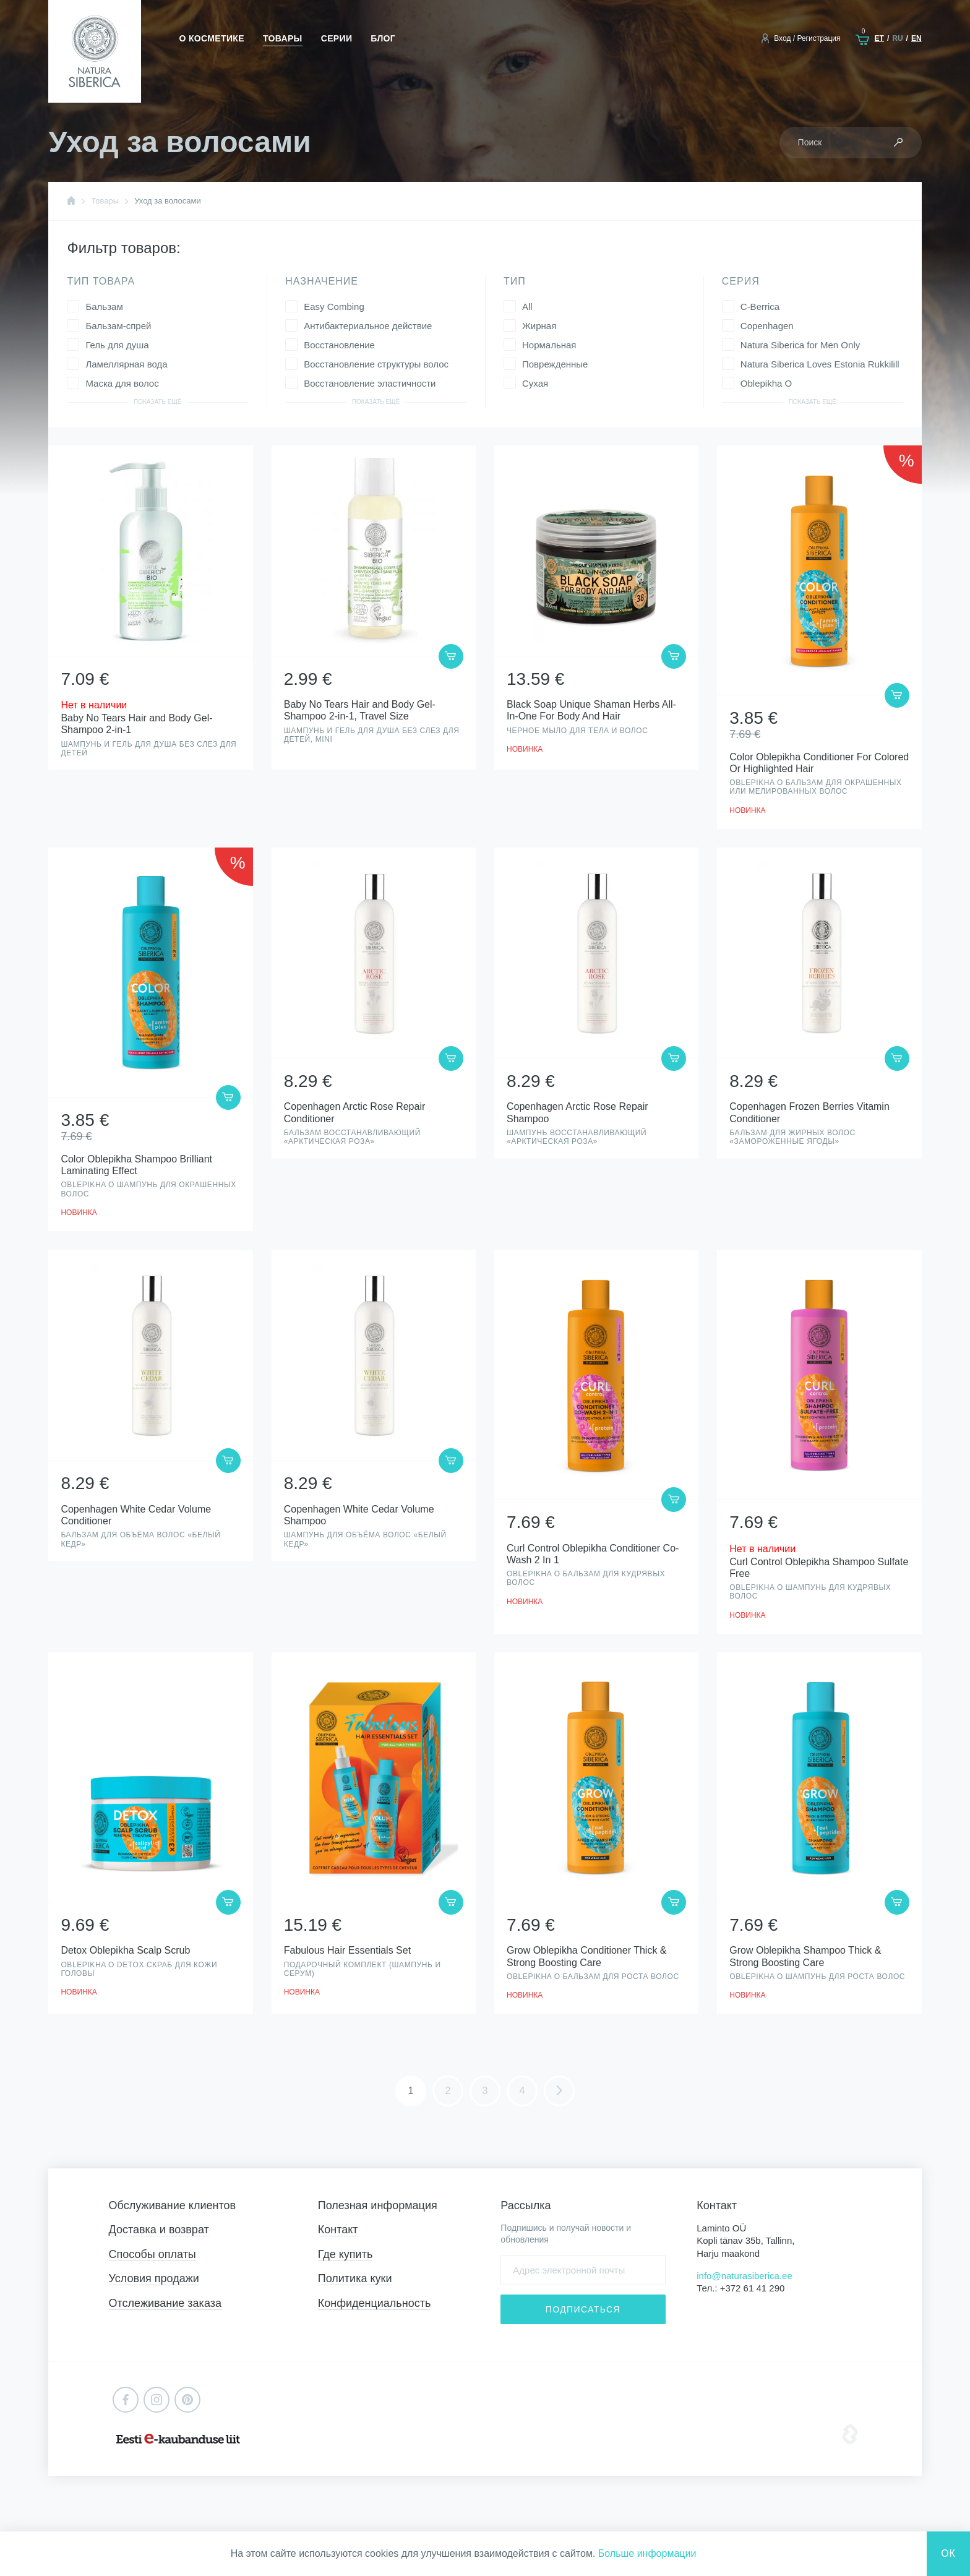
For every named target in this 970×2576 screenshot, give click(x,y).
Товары (283, 38)
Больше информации (647, 2553)
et (879, 38)
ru (897, 38)
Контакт (338, 2229)
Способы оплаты (152, 2254)
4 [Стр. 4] (522, 2090)
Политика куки (355, 2278)
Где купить (345, 2254)
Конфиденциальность (374, 2303)
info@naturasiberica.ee (744, 2275)
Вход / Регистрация (807, 38)
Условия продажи (154, 2278)
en (916, 38)
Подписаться (583, 2309)
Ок (948, 2553)
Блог (383, 38)
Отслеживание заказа (165, 2303)
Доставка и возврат (159, 2229)
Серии (337, 38)
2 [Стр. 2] (448, 2090)
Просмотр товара (150, 607)
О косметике (211, 38)
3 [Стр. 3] (485, 2090)
